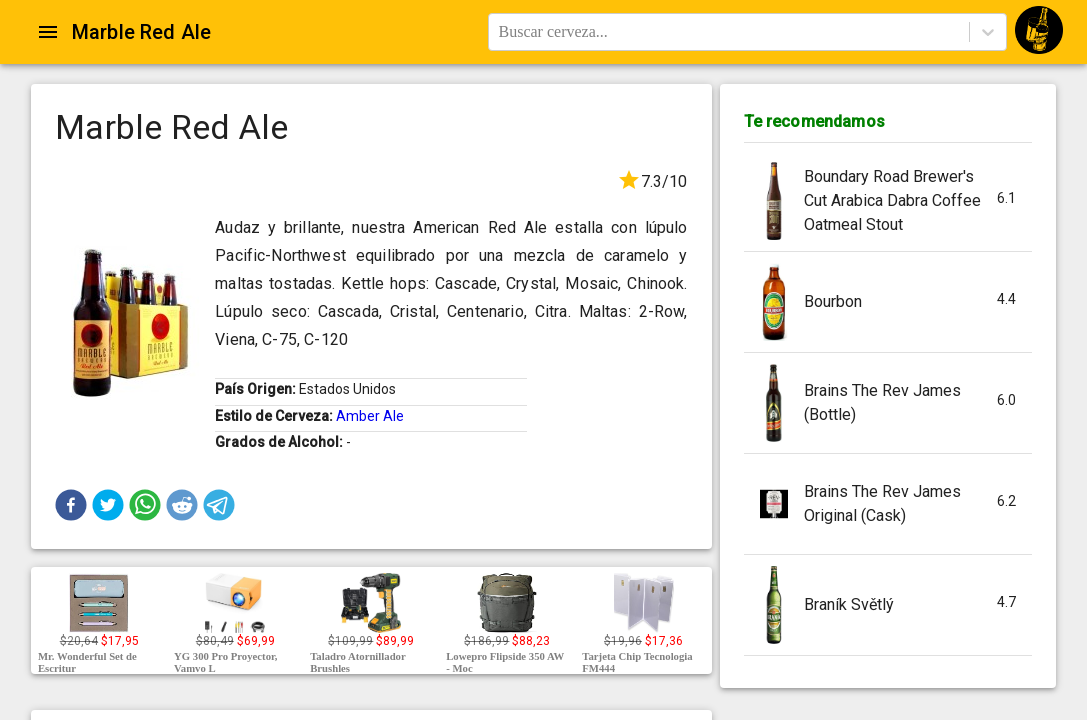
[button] (71, 505)
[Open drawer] (48, 32)
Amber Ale (370, 416)
